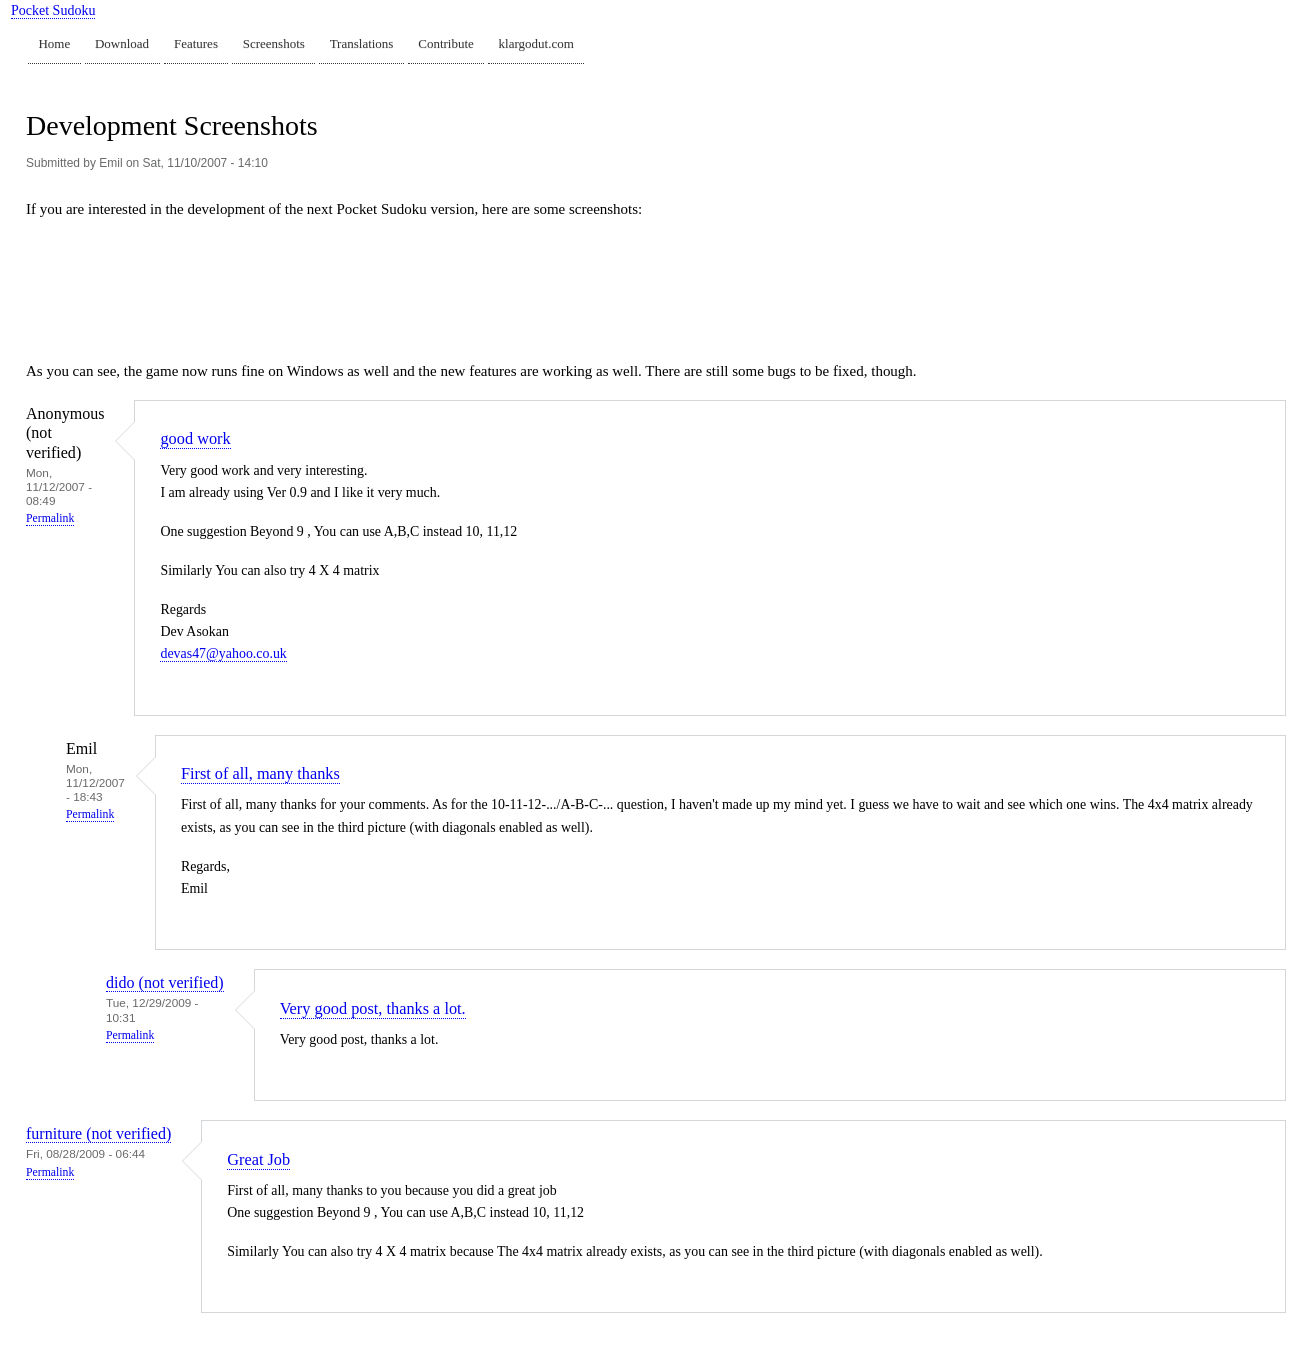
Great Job (258, 1159)
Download (122, 43)
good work (195, 438)
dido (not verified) (165, 982)
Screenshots (274, 43)
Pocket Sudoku (53, 10)
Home (54, 43)
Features (196, 43)
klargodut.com (536, 43)
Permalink (50, 518)
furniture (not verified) (98, 1133)
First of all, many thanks (260, 773)
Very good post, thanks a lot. (373, 1008)
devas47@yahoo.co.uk (223, 653)
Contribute (446, 43)
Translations (362, 43)
